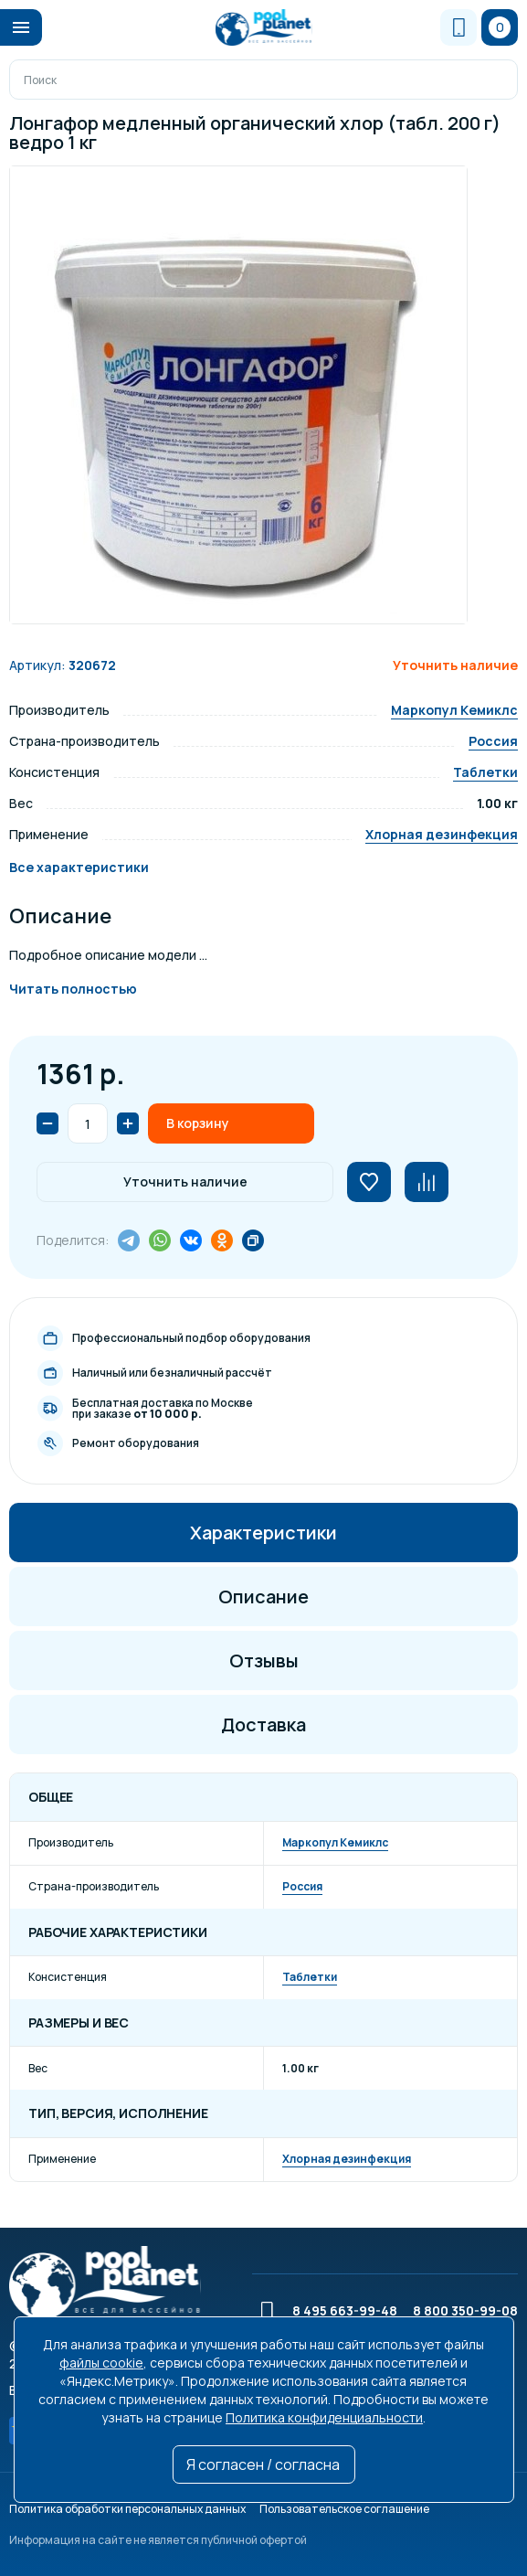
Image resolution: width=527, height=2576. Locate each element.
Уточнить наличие (185, 1181)
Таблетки (485, 772)
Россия (493, 741)
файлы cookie (101, 2362)
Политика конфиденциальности (324, 2417)
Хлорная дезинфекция (441, 834)
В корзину (197, 1123)
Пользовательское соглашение (344, 2509)
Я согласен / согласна (263, 2464)
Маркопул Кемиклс (454, 710)
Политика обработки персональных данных (127, 2509)
